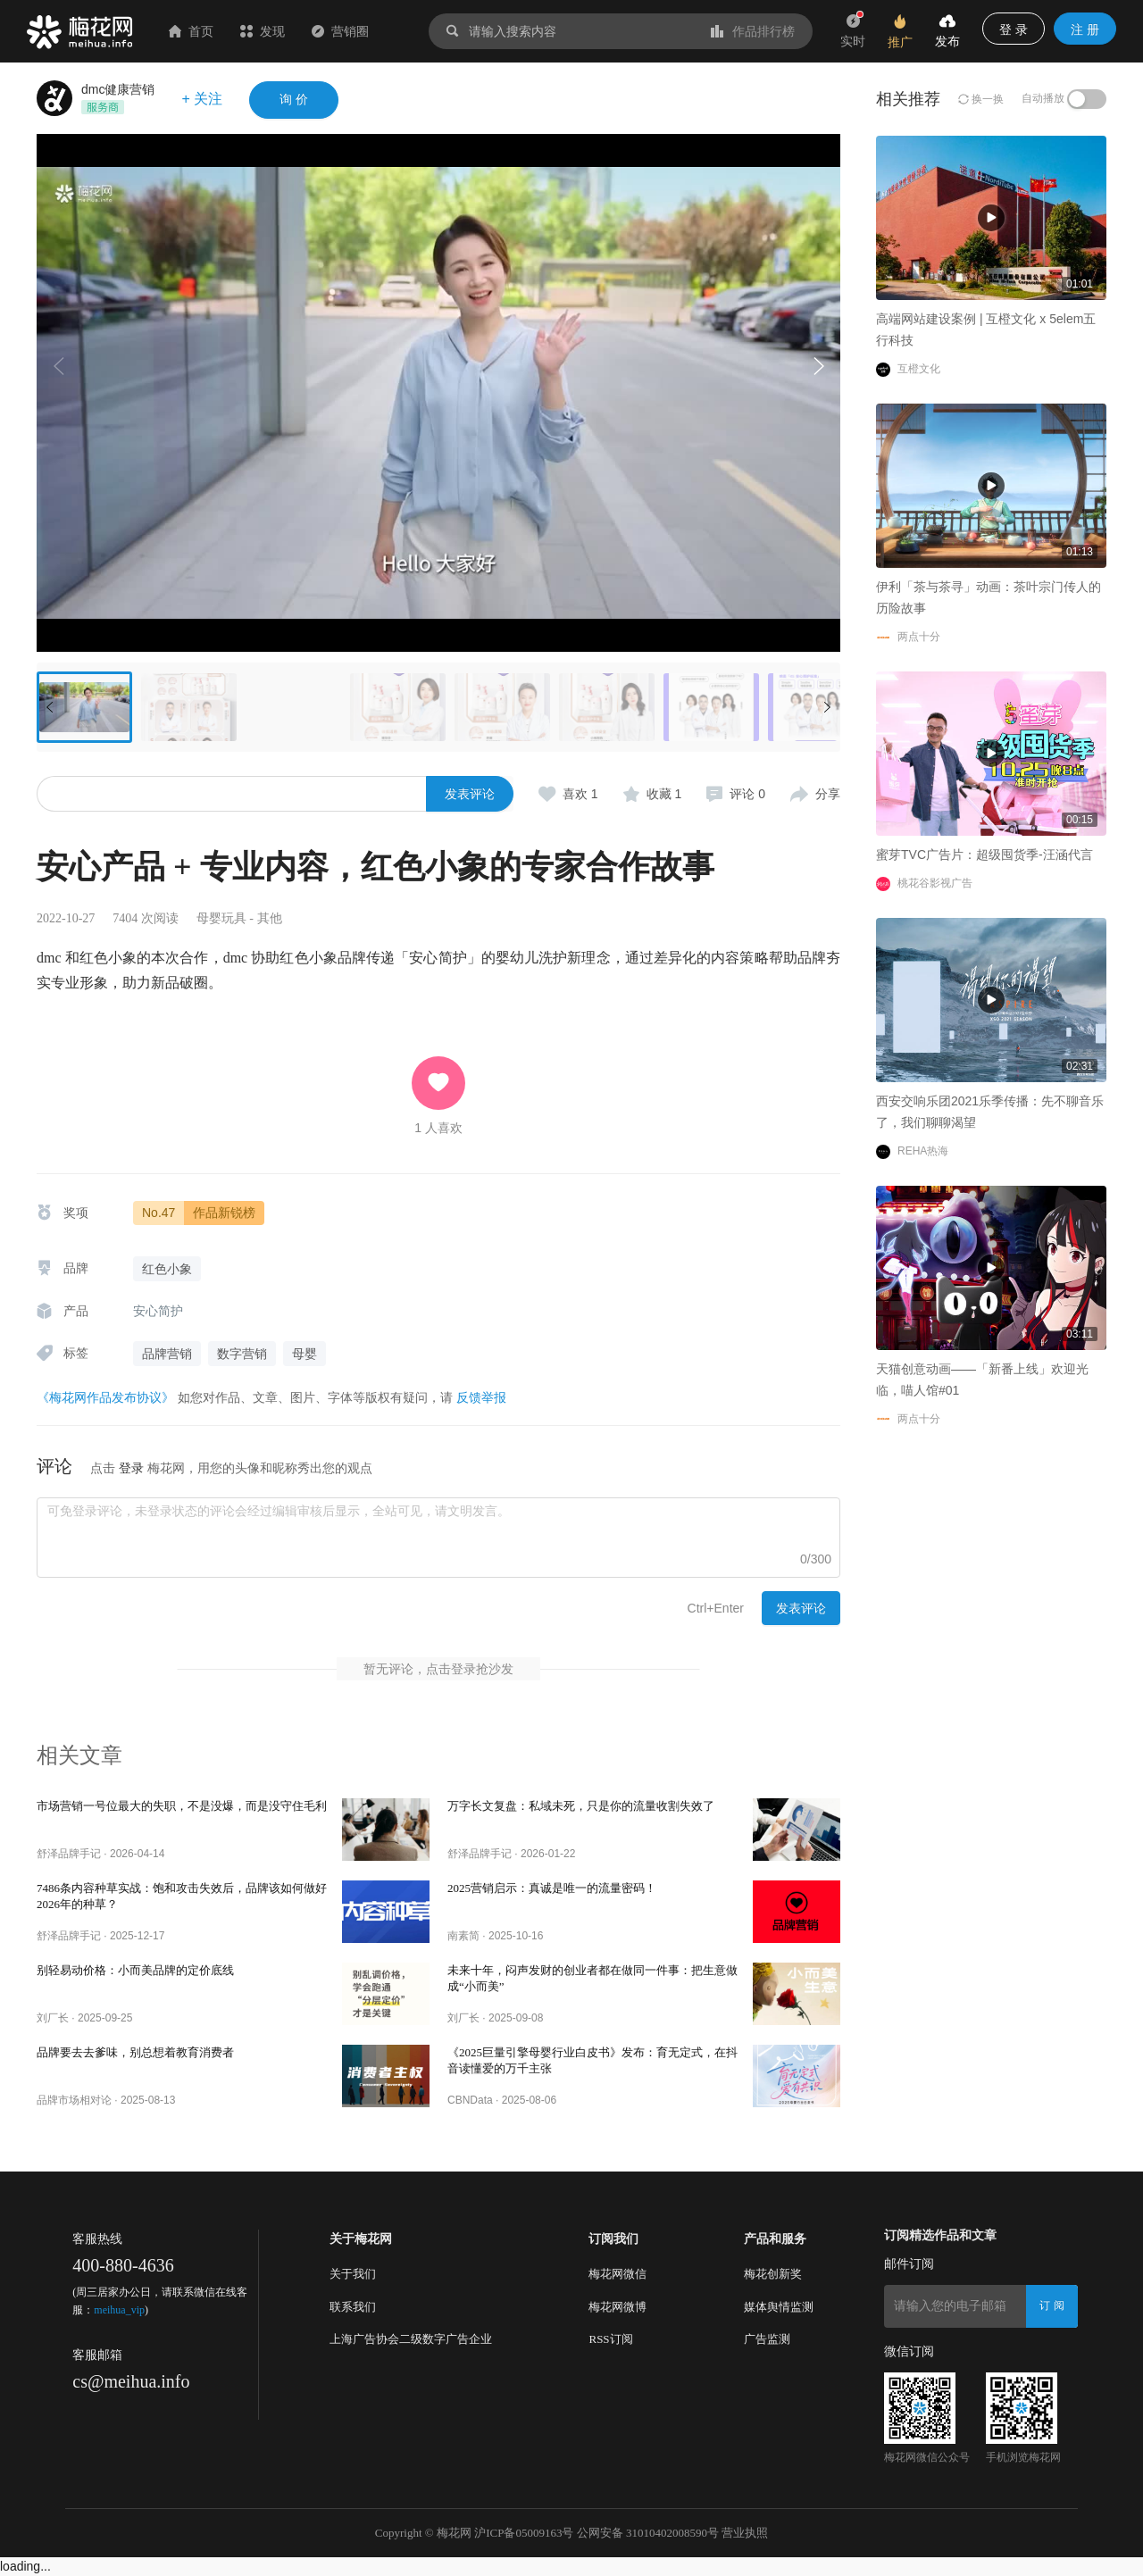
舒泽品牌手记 (69, 1853)
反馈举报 (481, 1397)
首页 (191, 31)
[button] (818, 366)
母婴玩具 (221, 918)
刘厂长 (53, 2018)
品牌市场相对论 (74, 2100)
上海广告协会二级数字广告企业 (411, 2339)
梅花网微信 (617, 2273)
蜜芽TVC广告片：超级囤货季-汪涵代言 (984, 854)
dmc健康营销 (117, 89)
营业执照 (745, 2532)
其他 (269, 918)
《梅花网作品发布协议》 (105, 1397)
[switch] (1086, 99)
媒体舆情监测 (778, 2306)
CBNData (470, 2100)
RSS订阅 (610, 2339)
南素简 (463, 1936)
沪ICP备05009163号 (523, 2532)
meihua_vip (119, 2310)
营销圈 (340, 31)
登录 (131, 1468)
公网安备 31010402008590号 (648, 2532)
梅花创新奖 (773, 2273)
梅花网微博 (617, 2306)
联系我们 (353, 2306)
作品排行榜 (753, 31)
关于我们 (353, 2273)
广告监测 (767, 2339)
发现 (262, 31)
